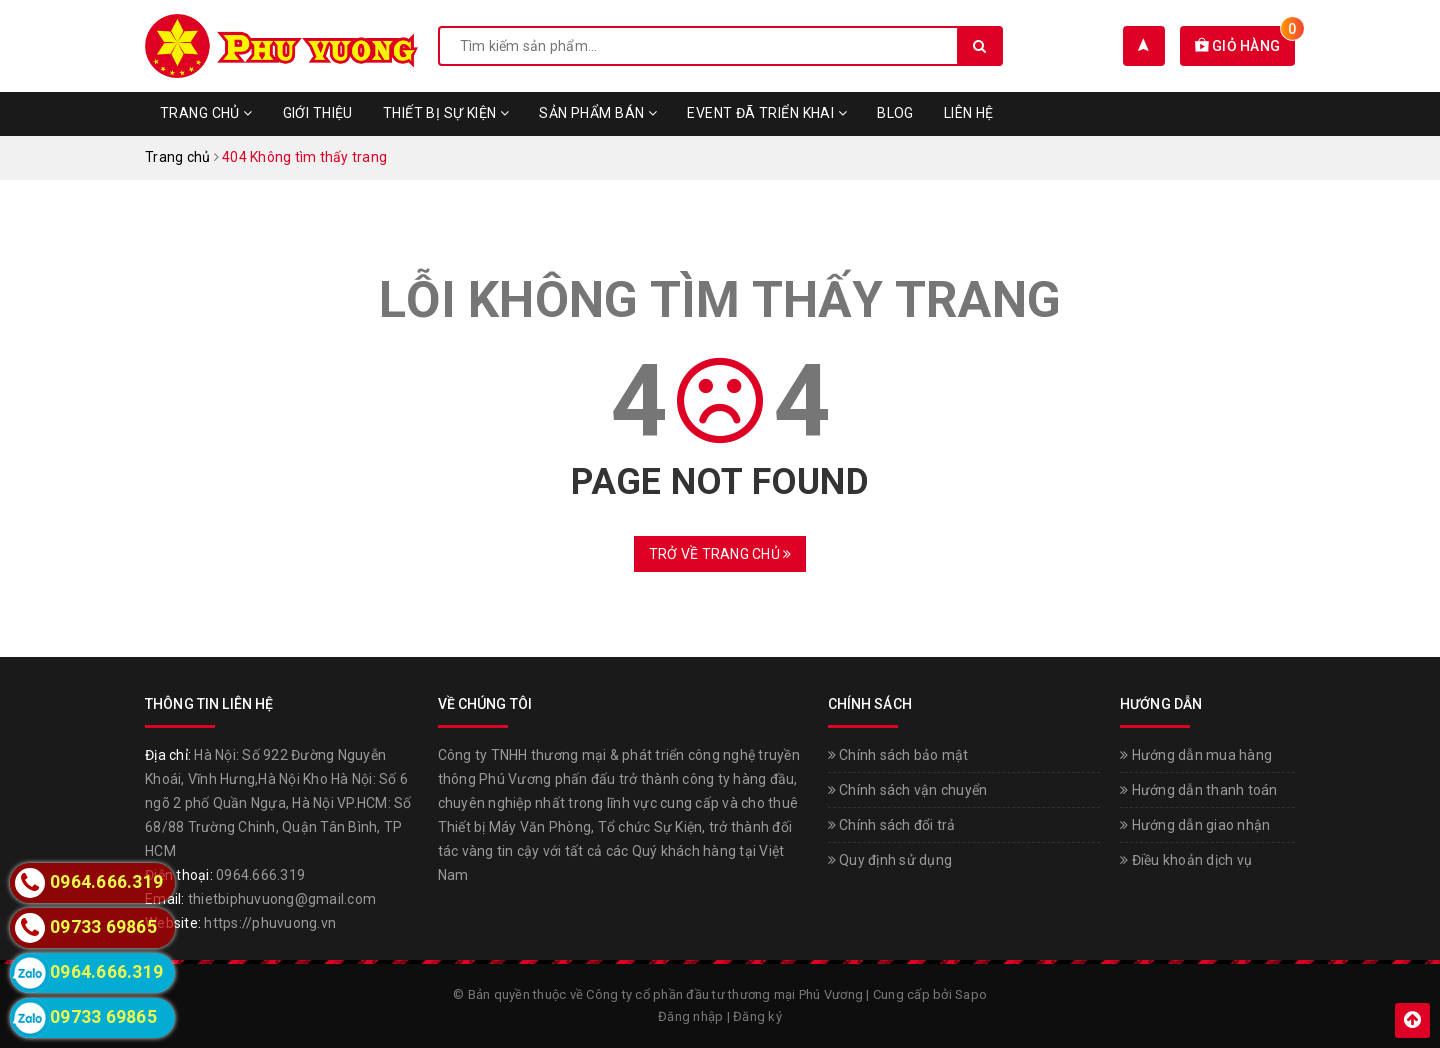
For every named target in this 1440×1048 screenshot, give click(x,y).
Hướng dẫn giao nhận (1195, 825)
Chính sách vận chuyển (908, 790)
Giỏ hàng (1245, 46)
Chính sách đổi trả (892, 825)
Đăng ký (757, 1016)
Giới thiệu (318, 113)
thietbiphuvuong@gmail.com (282, 899)
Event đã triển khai (767, 113)
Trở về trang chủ (720, 554)
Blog (895, 113)
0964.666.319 (260, 875)
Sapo (971, 994)
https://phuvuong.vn (270, 923)
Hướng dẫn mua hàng (1196, 755)
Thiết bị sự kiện (446, 113)
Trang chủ (206, 113)
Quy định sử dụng (890, 860)
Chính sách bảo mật (898, 755)
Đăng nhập (690, 1016)
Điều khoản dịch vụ (1186, 860)
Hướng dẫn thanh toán (1199, 790)
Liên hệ (969, 113)
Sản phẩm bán (598, 113)
